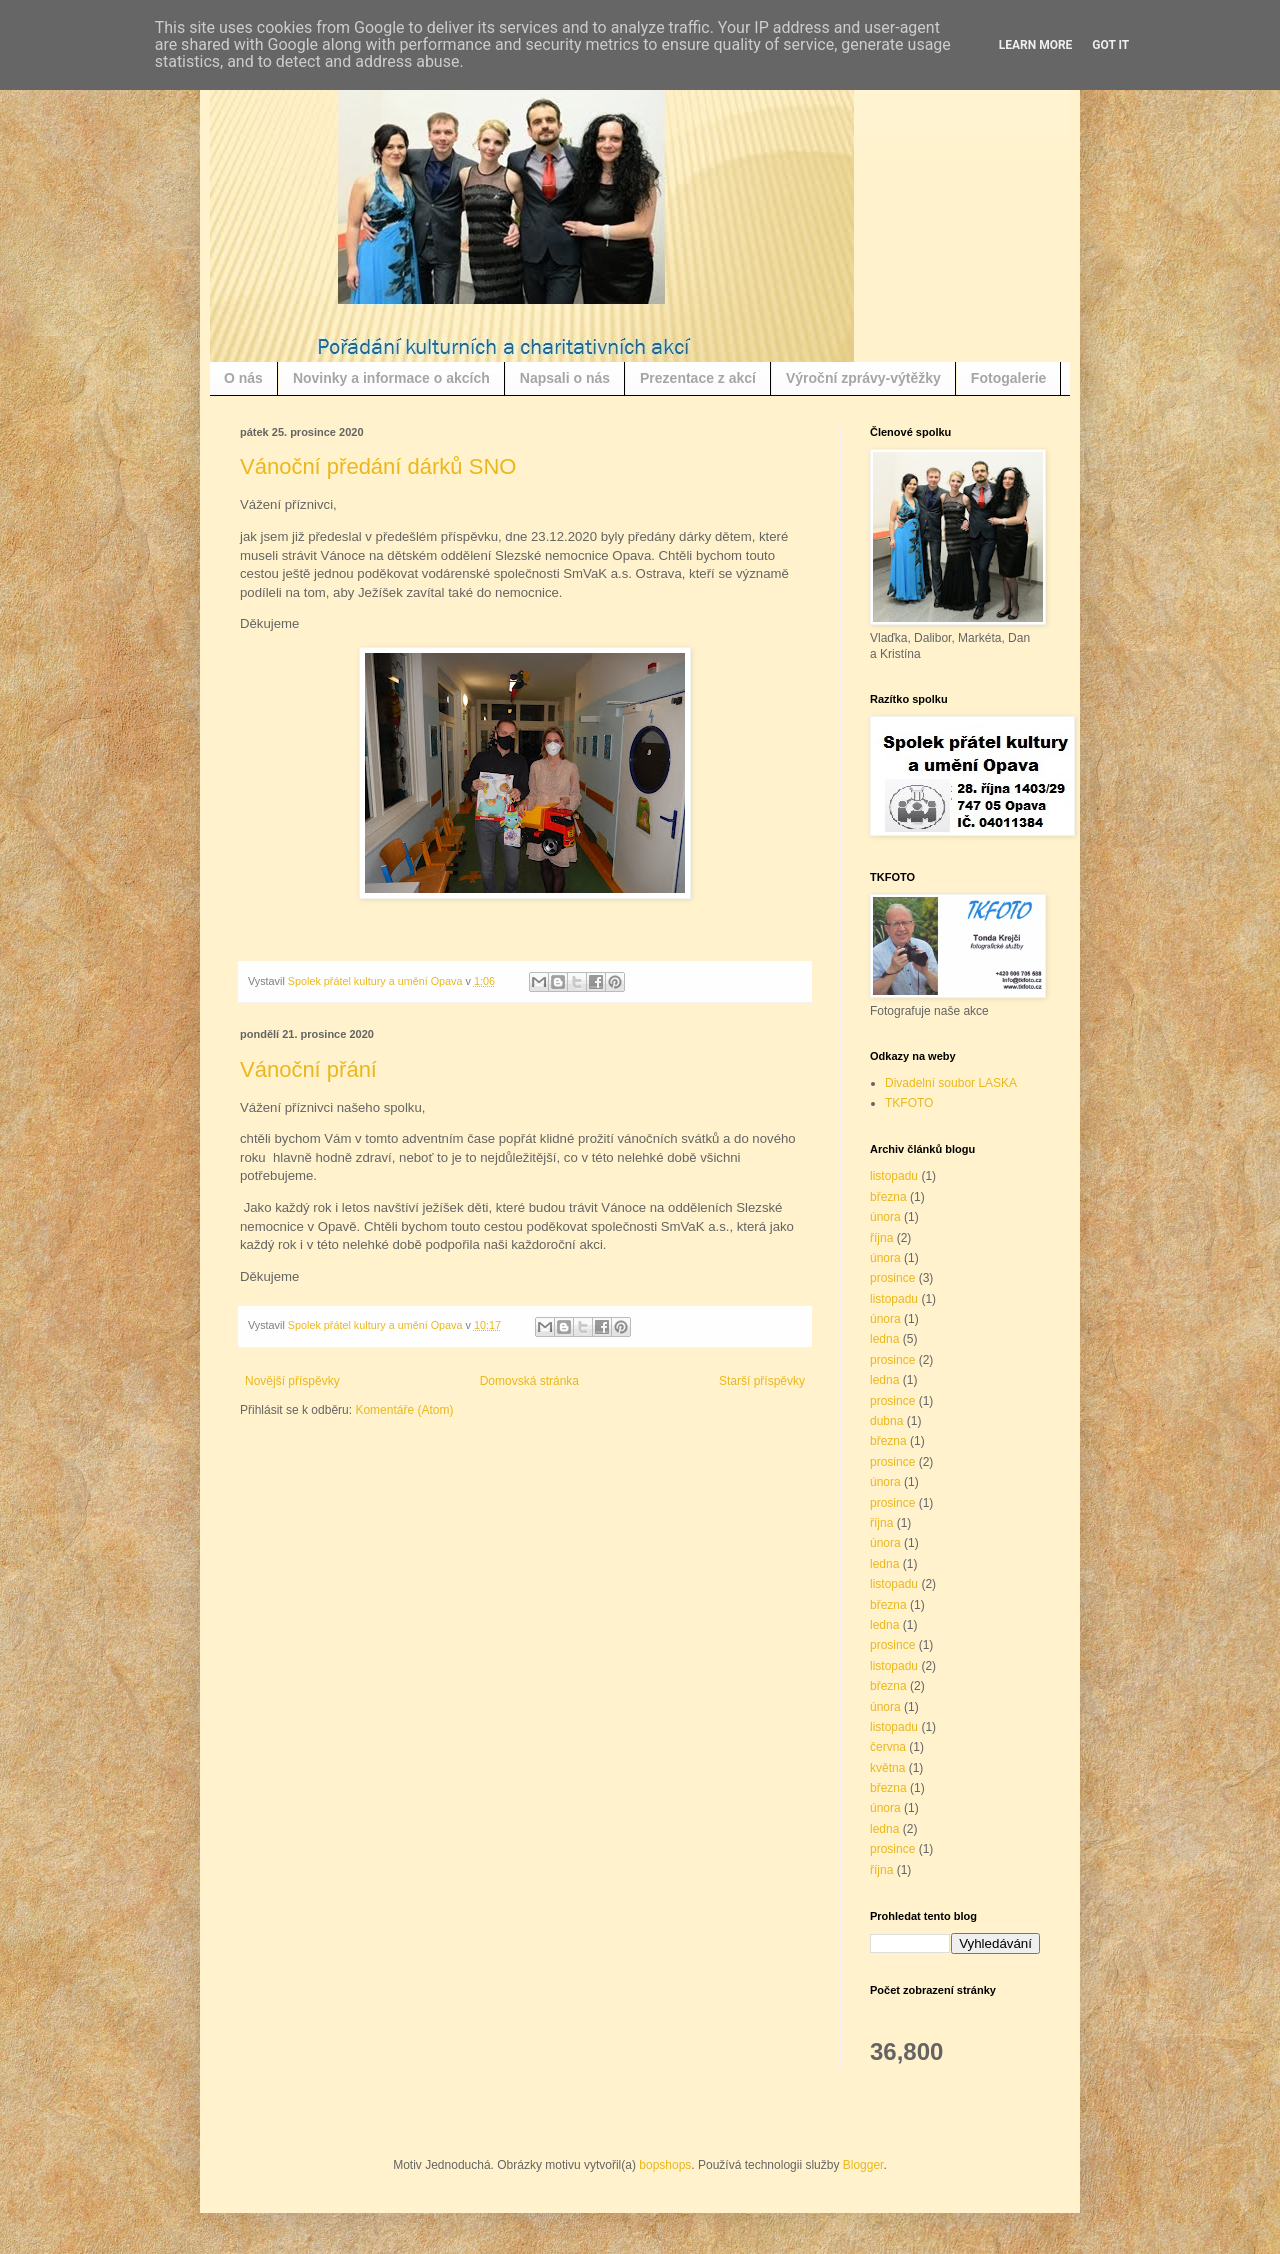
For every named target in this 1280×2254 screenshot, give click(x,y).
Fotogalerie (1008, 378)
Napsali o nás (565, 378)
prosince (892, 1278)
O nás (243, 378)
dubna (886, 1421)
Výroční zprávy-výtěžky (863, 378)
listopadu (894, 1176)
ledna (884, 1339)
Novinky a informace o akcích (391, 378)
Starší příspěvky (762, 1381)
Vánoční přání (308, 1069)
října (881, 1238)
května (887, 1768)
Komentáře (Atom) (404, 1410)
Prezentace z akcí (698, 378)
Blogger (863, 2165)
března (888, 1197)
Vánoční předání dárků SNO (378, 466)
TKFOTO (909, 1103)
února (885, 1217)
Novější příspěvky (292, 1381)
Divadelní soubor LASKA (951, 1083)
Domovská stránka (529, 1381)
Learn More (1036, 45)
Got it (1110, 45)
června (888, 1747)
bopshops (665, 2165)
